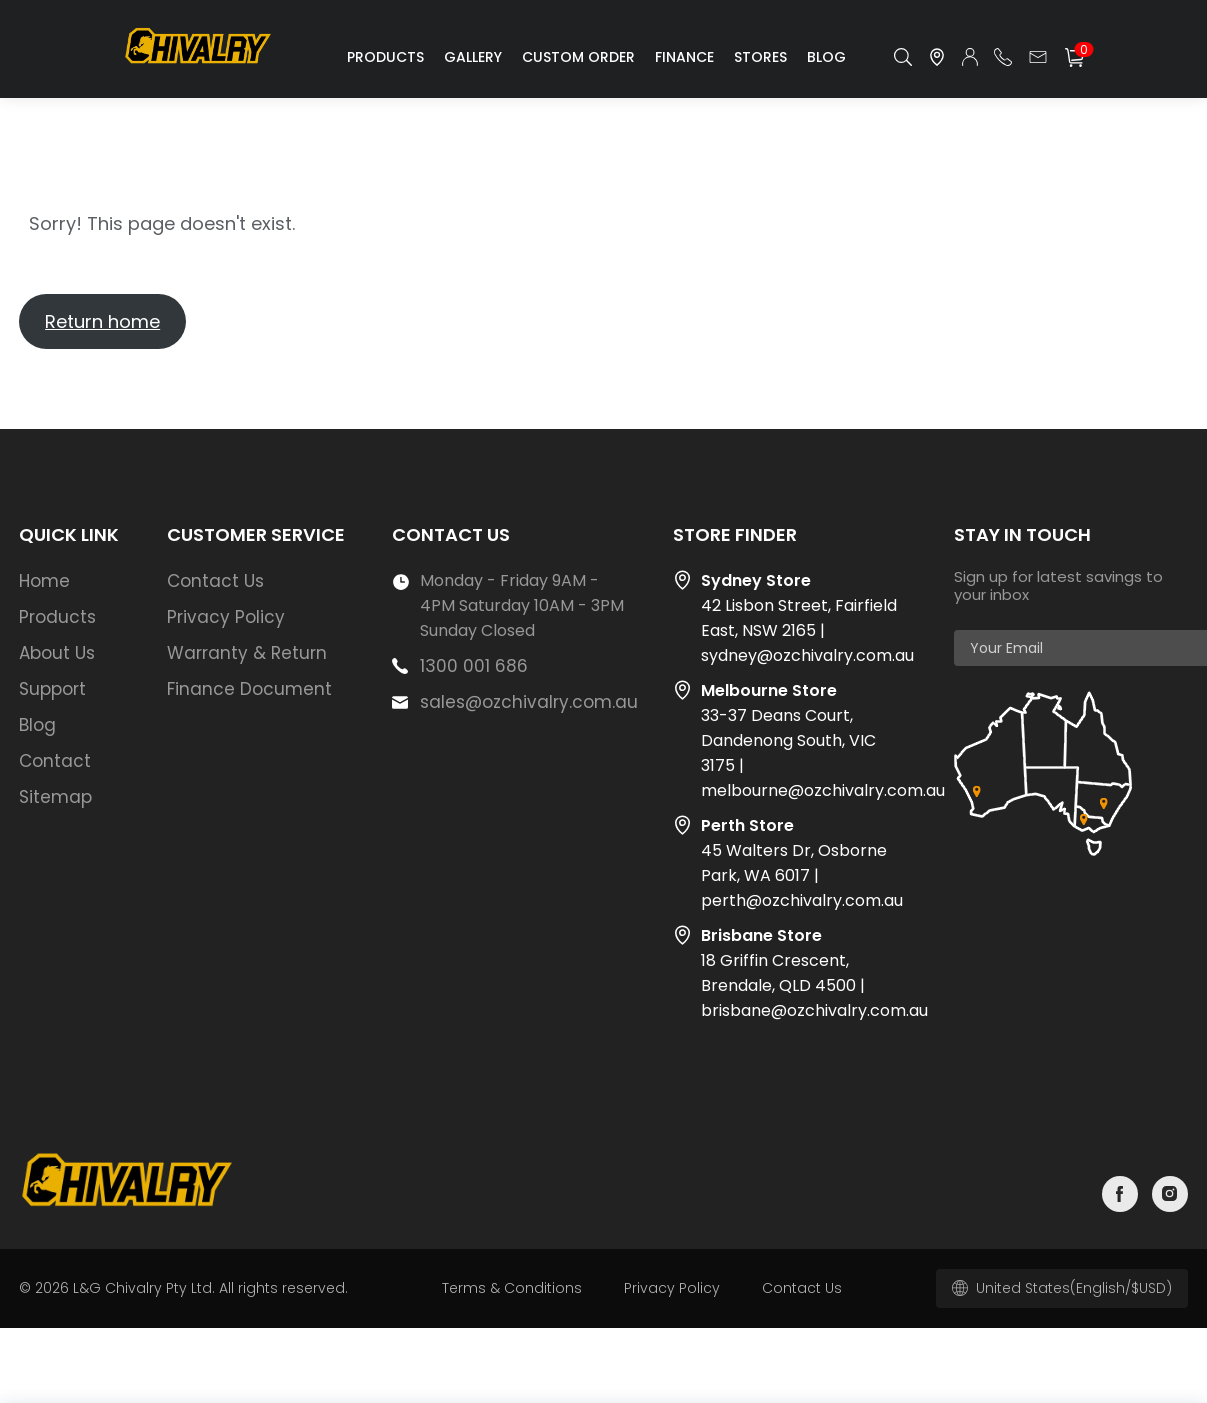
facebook (1120, 1194)
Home (44, 581)
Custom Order (578, 57)
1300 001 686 (474, 666)
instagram (1170, 1194)
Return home (102, 321)
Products (385, 57)
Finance (684, 57)
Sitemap (55, 797)
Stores (760, 57)
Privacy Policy (226, 617)
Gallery (473, 57)
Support (52, 689)
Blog (826, 57)
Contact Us (215, 581)
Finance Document (249, 689)
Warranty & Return (247, 653)
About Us (57, 653)
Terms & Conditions (512, 1288)
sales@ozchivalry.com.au (529, 702)
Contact (55, 761)
